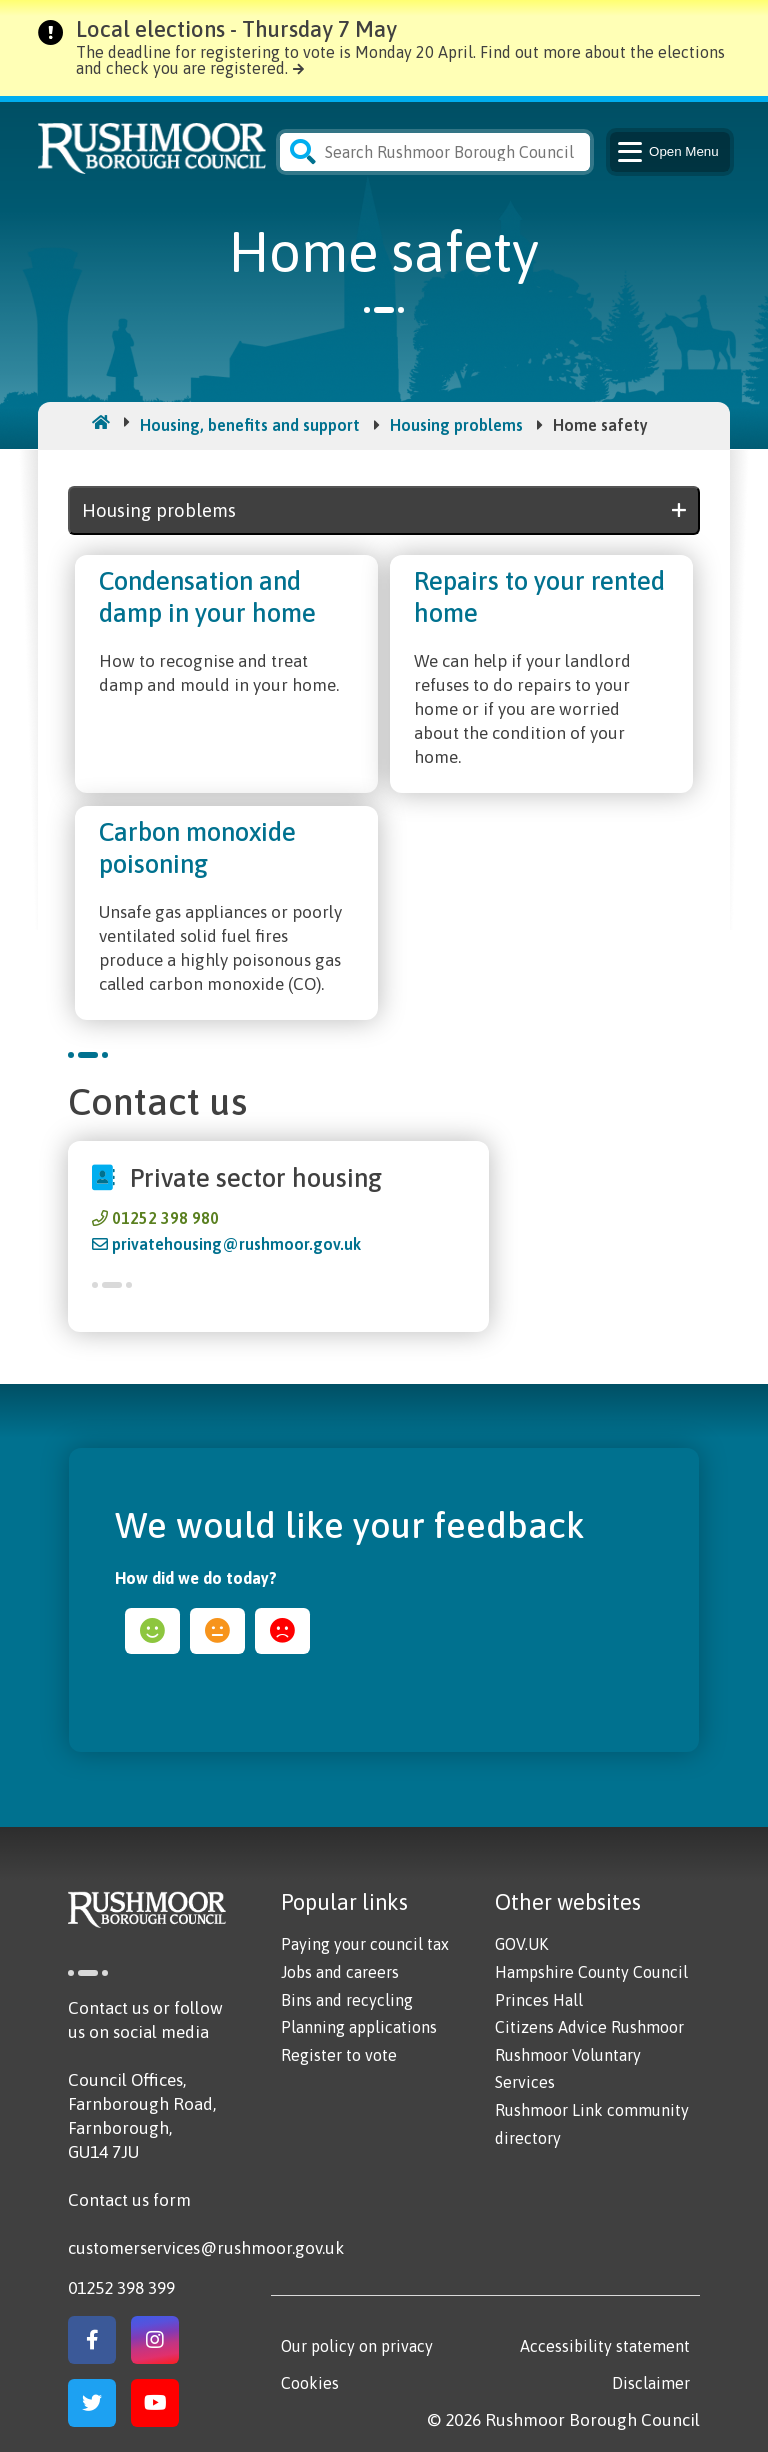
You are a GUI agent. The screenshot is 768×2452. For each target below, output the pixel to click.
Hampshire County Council (591, 1972)
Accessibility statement (605, 2346)
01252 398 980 (165, 1218)
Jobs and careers (340, 1972)
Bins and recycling (347, 2000)
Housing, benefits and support (250, 425)
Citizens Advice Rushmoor (589, 2027)
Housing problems (456, 425)
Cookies (310, 2383)
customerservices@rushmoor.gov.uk (206, 2248)
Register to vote (339, 2055)
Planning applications (359, 2027)
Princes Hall (539, 2000)
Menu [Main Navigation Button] (666, 152)
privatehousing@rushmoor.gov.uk (236, 1244)
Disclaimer (651, 2383)
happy (152, 1631)
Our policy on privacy (357, 2346)
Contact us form (129, 2200)
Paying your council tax (365, 1944)
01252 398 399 (121, 2288)
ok (217, 1631)
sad (282, 1631)
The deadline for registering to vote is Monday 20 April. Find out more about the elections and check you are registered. (400, 60)
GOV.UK (521, 1944)
